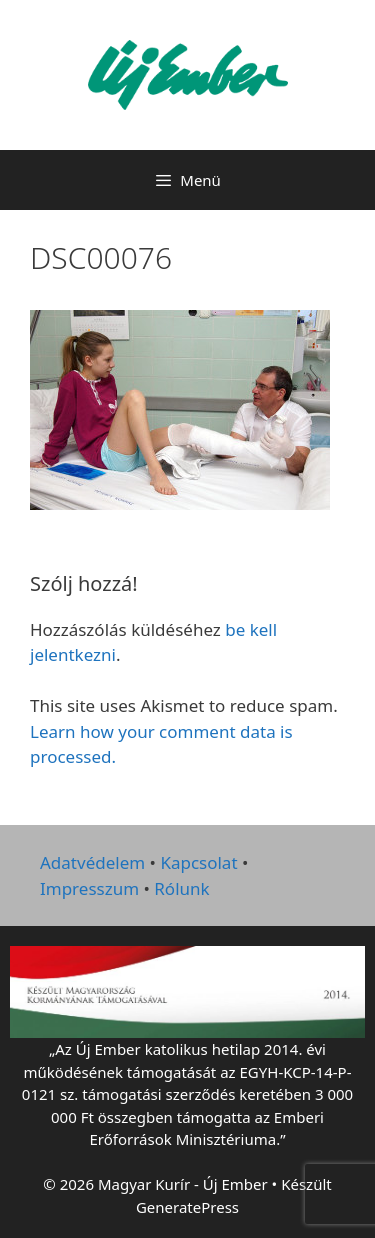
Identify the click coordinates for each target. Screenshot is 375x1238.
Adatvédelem (92, 862)
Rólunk (181, 888)
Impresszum (89, 888)
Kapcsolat (198, 862)
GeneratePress (187, 1207)
